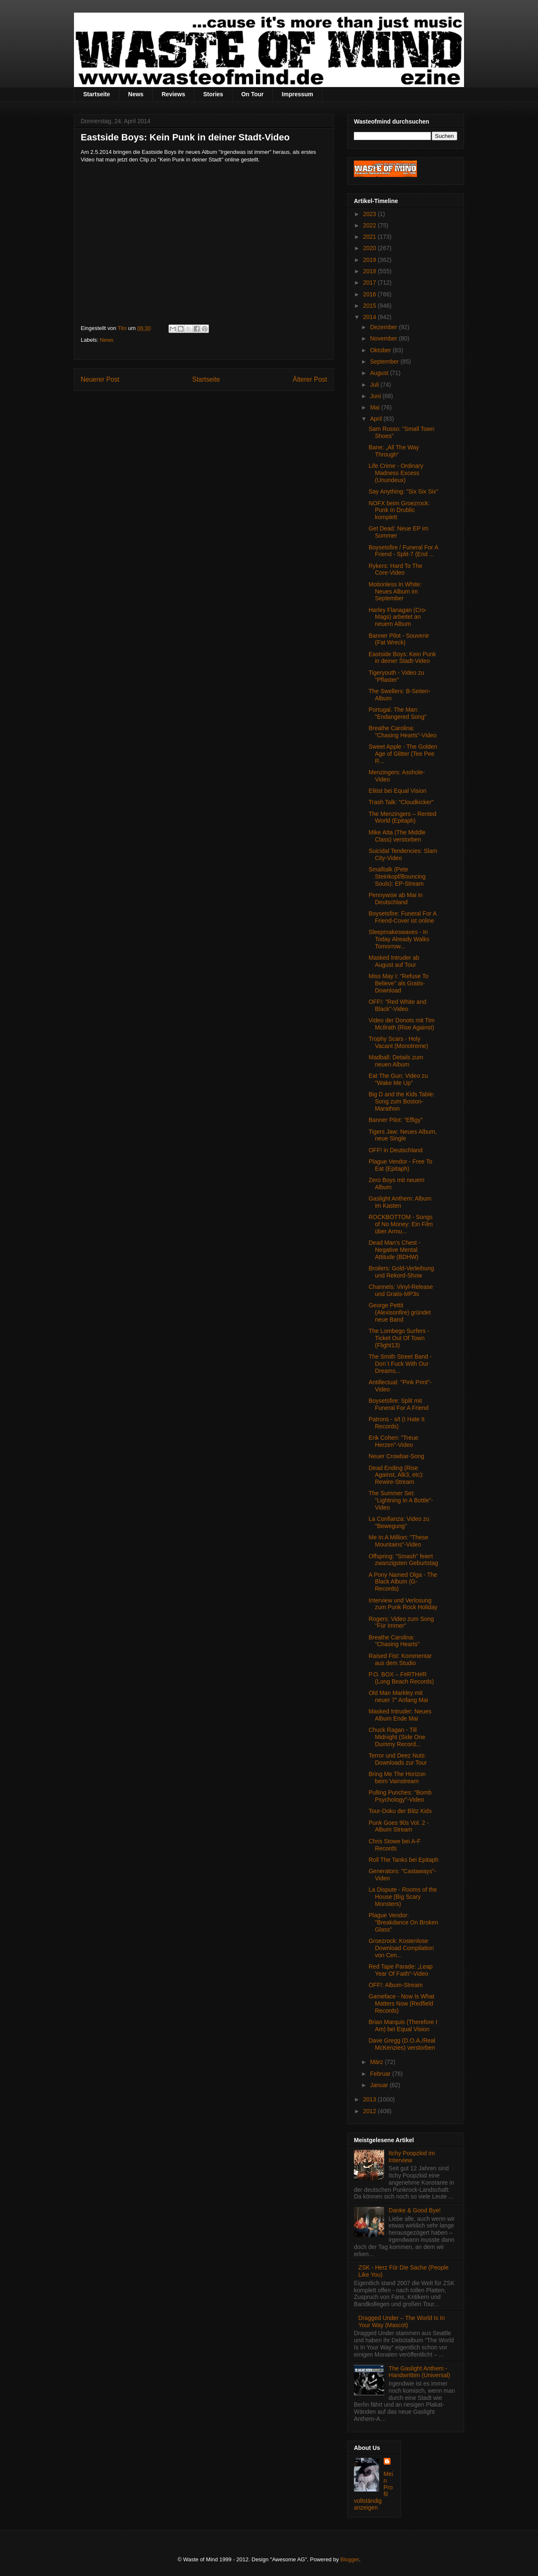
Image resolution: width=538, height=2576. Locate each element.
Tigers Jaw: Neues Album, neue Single (403, 1135)
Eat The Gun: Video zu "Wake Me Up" (398, 1079)
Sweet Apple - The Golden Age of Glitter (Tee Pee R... (403, 753)
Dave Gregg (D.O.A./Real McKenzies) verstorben (402, 2044)
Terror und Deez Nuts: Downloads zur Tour (398, 1759)
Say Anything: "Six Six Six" (403, 491)
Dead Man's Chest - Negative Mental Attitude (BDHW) (394, 1249)
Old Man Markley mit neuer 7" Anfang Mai (398, 1696)
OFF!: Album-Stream (395, 1985)
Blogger (349, 2559)
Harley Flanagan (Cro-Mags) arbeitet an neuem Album (398, 617)
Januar (380, 2085)
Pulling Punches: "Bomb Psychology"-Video (400, 1796)
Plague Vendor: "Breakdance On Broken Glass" (403, 1922)
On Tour (252, 94)
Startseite (96, 94)
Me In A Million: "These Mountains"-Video (398, 1541)
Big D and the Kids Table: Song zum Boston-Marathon (402, 1101)
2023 (370, 214)
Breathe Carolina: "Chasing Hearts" (394, 1641)
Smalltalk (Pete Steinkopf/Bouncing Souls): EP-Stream (397, 876)
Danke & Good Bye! (415, 2210)
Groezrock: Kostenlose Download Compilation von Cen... (401, 1947)
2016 (370, 294)
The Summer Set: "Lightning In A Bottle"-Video (401, 1500)
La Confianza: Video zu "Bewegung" (399, 1522)
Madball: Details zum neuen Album (396, 1061)
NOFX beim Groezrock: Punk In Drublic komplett (399, 510)
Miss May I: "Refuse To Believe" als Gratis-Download (398, 983)
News (136, 94)
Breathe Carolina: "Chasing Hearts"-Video (403, 732)
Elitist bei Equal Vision (397, 790)
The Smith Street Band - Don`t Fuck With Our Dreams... (400, 1363)
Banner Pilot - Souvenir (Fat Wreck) (399, 639)
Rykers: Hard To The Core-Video (395, 569)
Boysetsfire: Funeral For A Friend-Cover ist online (402, 917)
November (384, 338)
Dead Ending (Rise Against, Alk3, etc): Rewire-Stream (396, 1475)
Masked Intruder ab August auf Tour (394, 961)
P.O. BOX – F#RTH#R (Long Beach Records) (401, 1678)
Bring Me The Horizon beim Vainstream (397, 1777)
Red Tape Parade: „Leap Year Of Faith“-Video (401, 1970)
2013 (370, 2099)
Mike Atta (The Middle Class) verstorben (397, 836)
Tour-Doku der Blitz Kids (400, 1811)
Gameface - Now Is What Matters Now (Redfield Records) (401, 2003)
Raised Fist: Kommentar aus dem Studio (400, 1659)
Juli (375, 384)
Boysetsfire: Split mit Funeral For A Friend (399, 1404)
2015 (370, 305)
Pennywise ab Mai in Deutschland (395, 898)
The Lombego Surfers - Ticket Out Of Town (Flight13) (399, 1338)
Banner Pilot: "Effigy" (396, 1119)
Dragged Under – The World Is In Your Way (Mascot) (402, 2321)
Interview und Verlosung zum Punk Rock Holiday (403, 1604)
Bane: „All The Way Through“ (394, 451)
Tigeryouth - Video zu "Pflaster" (396, 676)
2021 (370, 236)
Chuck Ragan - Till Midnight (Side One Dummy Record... (397, 1736)
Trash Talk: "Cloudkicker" (401, 802)
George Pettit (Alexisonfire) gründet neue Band (400, 1312)
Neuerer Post (100, 379)
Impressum (297, 94)
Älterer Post (310, 379)
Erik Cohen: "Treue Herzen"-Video (393, 1441)
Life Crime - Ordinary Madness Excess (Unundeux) (396, 472)
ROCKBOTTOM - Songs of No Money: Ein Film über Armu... (401, 1224)
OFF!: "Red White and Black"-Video (397, 1005)
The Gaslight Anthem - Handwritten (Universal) (419, 2372)
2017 (370, 282)
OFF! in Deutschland (395, 1150)
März (377, 2062)
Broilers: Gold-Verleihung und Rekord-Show (401, 1272)
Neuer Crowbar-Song (396, 1456)
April (376, 418)
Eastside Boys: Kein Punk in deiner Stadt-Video (402, 658)
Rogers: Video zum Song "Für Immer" (401, 1622)
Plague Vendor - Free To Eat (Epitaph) (401, 1165)
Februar (381, 2073)
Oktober (381, 350)
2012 (370, 2111)
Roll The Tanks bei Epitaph (403, 1859)
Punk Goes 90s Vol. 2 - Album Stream (399, 1826)
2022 (370, 225)
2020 (370, 248)
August (380, 373)
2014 (370, 317)
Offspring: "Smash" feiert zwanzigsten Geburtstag (403, 1560)
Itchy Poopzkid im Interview (412, 2157)
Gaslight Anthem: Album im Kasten (400, 1202)
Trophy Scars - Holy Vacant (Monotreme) (398, 1042)
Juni (376, 396)
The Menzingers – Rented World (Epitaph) (402, 817)
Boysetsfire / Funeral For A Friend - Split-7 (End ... (403, 551)
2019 (370, 259)
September (385, 361)
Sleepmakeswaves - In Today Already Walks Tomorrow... (399, 939)
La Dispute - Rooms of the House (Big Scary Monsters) (403, 1896)
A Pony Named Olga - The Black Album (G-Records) (403, 1581)
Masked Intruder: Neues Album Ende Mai (400, 1715)
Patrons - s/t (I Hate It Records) (397, 1423)
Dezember (384, 327)
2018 (370, 271)
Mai (375, 407)
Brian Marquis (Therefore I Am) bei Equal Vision (403, 2025)
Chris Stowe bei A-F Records (395, 1845)
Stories (213, 94)
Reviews (173, 94)
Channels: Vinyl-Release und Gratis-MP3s (401, 1290)
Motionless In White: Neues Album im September (395, 591)
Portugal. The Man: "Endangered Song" (398, 713)
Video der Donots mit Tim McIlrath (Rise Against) (402, 1024)
